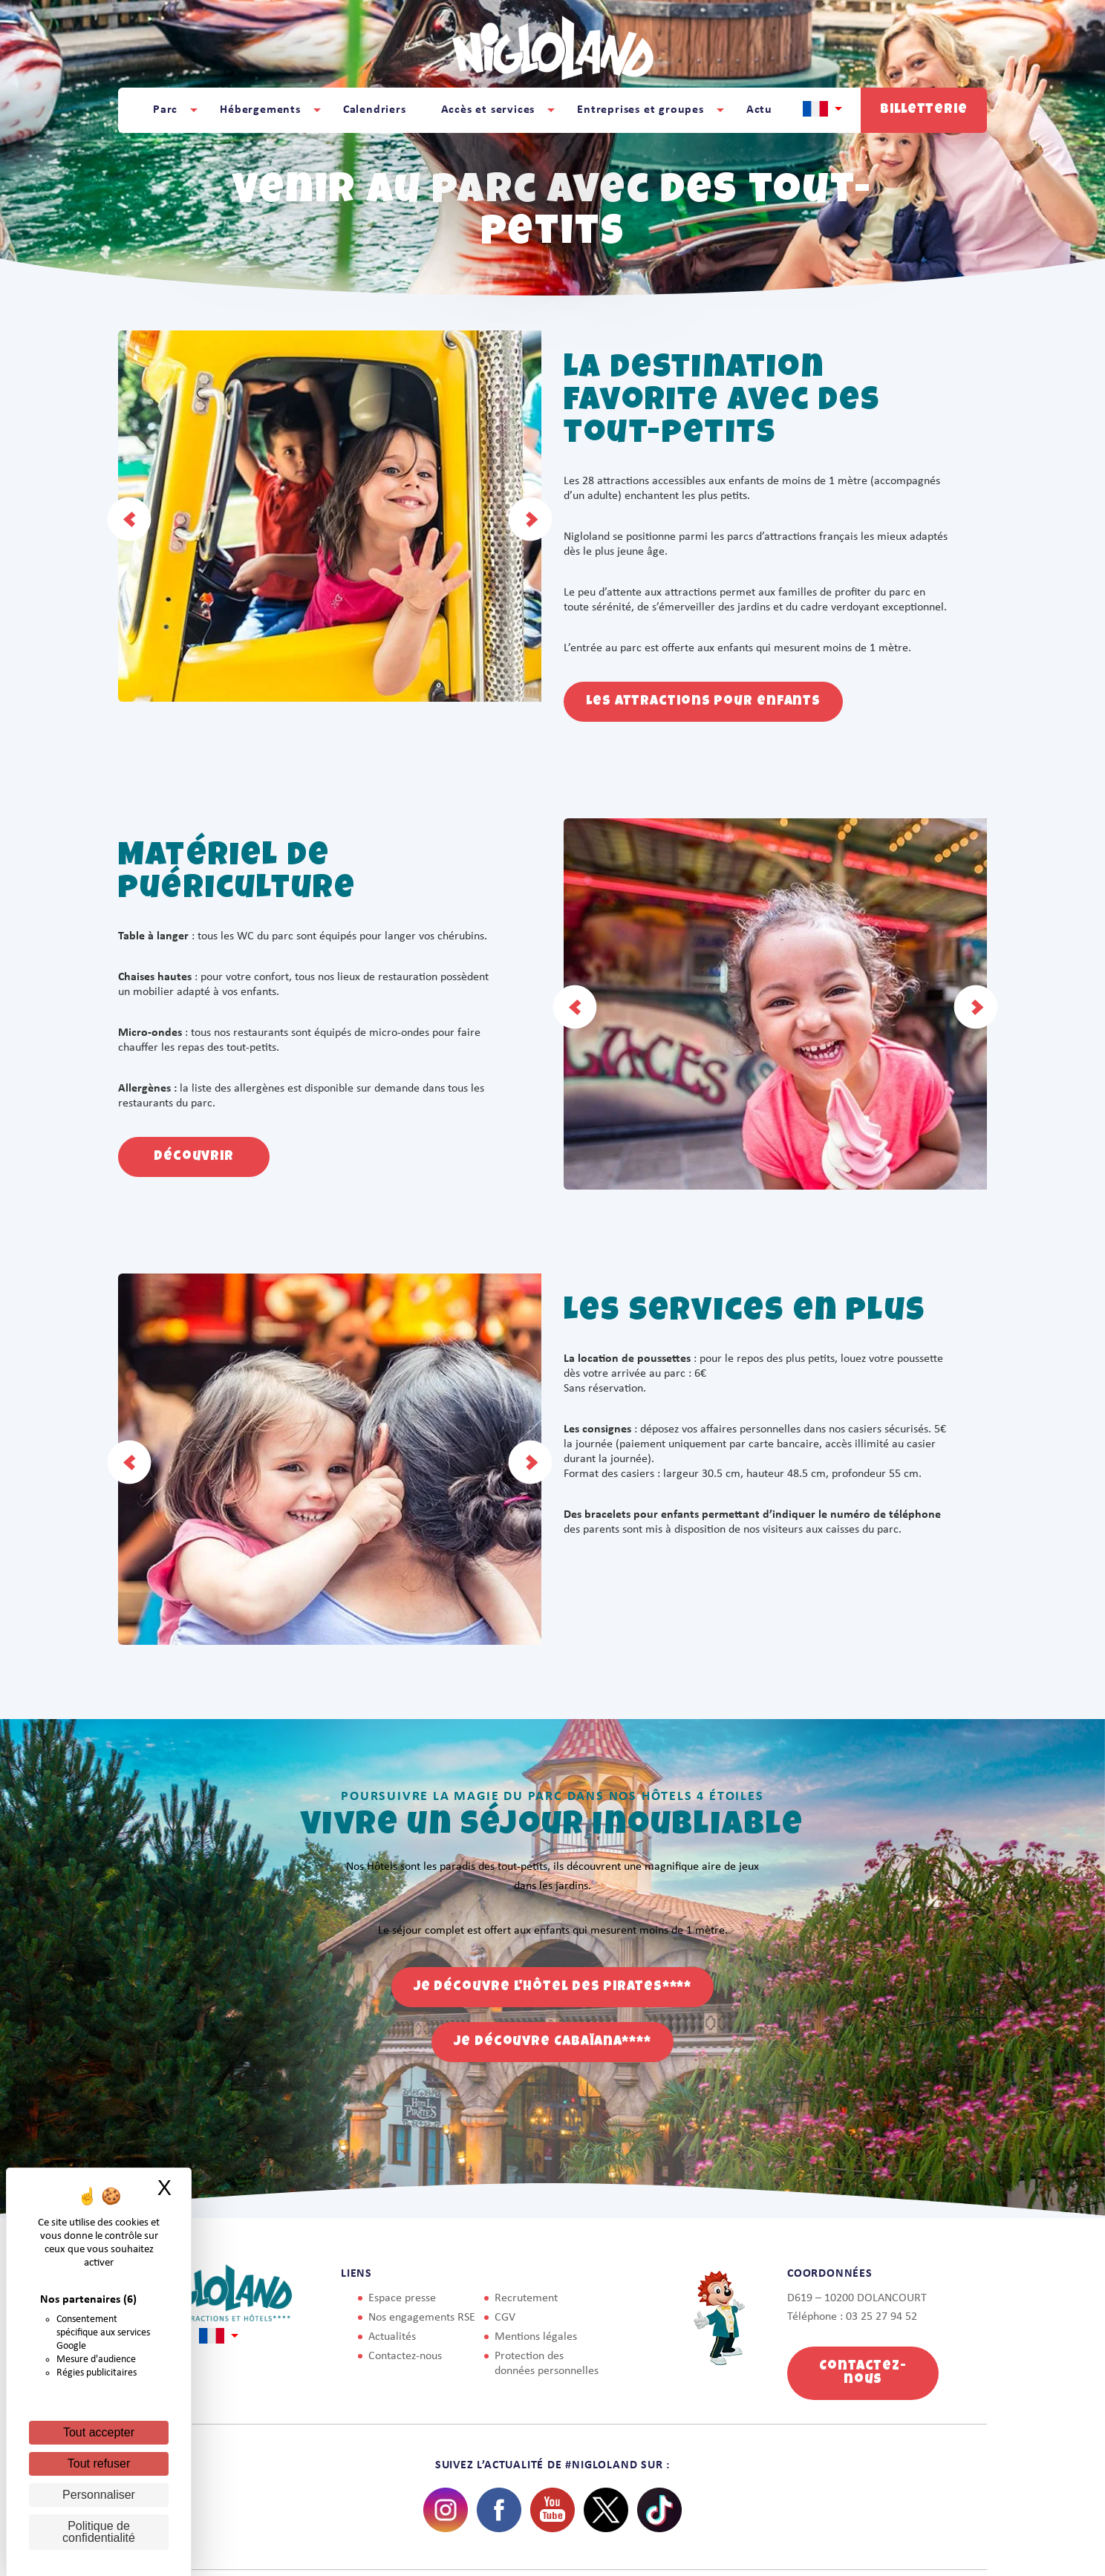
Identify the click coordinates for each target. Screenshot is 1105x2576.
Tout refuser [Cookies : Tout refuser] (99, 2463)
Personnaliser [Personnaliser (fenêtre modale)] (98, 2494)
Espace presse (402, 2298)
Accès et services (488, 110)
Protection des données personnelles (547, 2363)
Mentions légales (536, 2337)
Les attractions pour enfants (703, 701)
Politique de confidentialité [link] (98, 2532)
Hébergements (260, 110)
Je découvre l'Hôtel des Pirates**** (553, 1987)
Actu (759, 110)
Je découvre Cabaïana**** (552, 2042)
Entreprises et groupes (640, 110)
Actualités (392, 2337)
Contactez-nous (405, 2356)
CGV (505, 2318)
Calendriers (374, 110)
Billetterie (924, 110)
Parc (165, 110)
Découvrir (194, 1157)
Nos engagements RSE (421, 2318)
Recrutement (526, 2298)
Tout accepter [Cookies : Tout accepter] (98, 2432)
